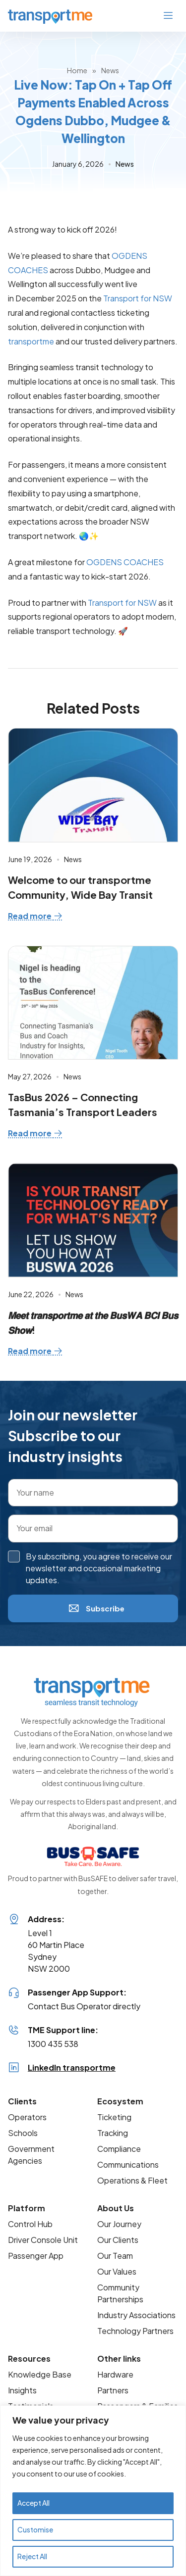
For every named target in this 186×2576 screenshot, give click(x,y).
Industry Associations (136, 2315)
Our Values (116, 2271)
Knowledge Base (39, 2374)
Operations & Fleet (132, 2180)
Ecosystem (120, 2101)
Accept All (33, 2503)
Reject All (32, 2556)
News (110, 70)
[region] (93, 2490)
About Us (115, 2208)
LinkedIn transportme (72, 2067)
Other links (119, 2358)
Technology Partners (135, 2331)
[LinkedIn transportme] (14, 2068)
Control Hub (30, 2224)
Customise (35, 2530)
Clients (22, 2101)
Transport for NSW (137, 298)
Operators (27, 2117)
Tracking (112, 2133)
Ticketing (114, 2117)
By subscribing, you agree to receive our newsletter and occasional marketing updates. (99, 1568)
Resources (29, 2358)
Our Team (115, 2255)
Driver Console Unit (43, 2240)
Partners (112, 2390)
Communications (128, 2164)
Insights (22, 2390)
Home (77, 70)
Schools (23, 2133)
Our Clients (117, 2240)
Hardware (115, 2374)
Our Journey (119, 2224)
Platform (26, 2208)
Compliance (119, 2148)
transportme (31, 341)
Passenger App (35, 2255)
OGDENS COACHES (125, 562)
